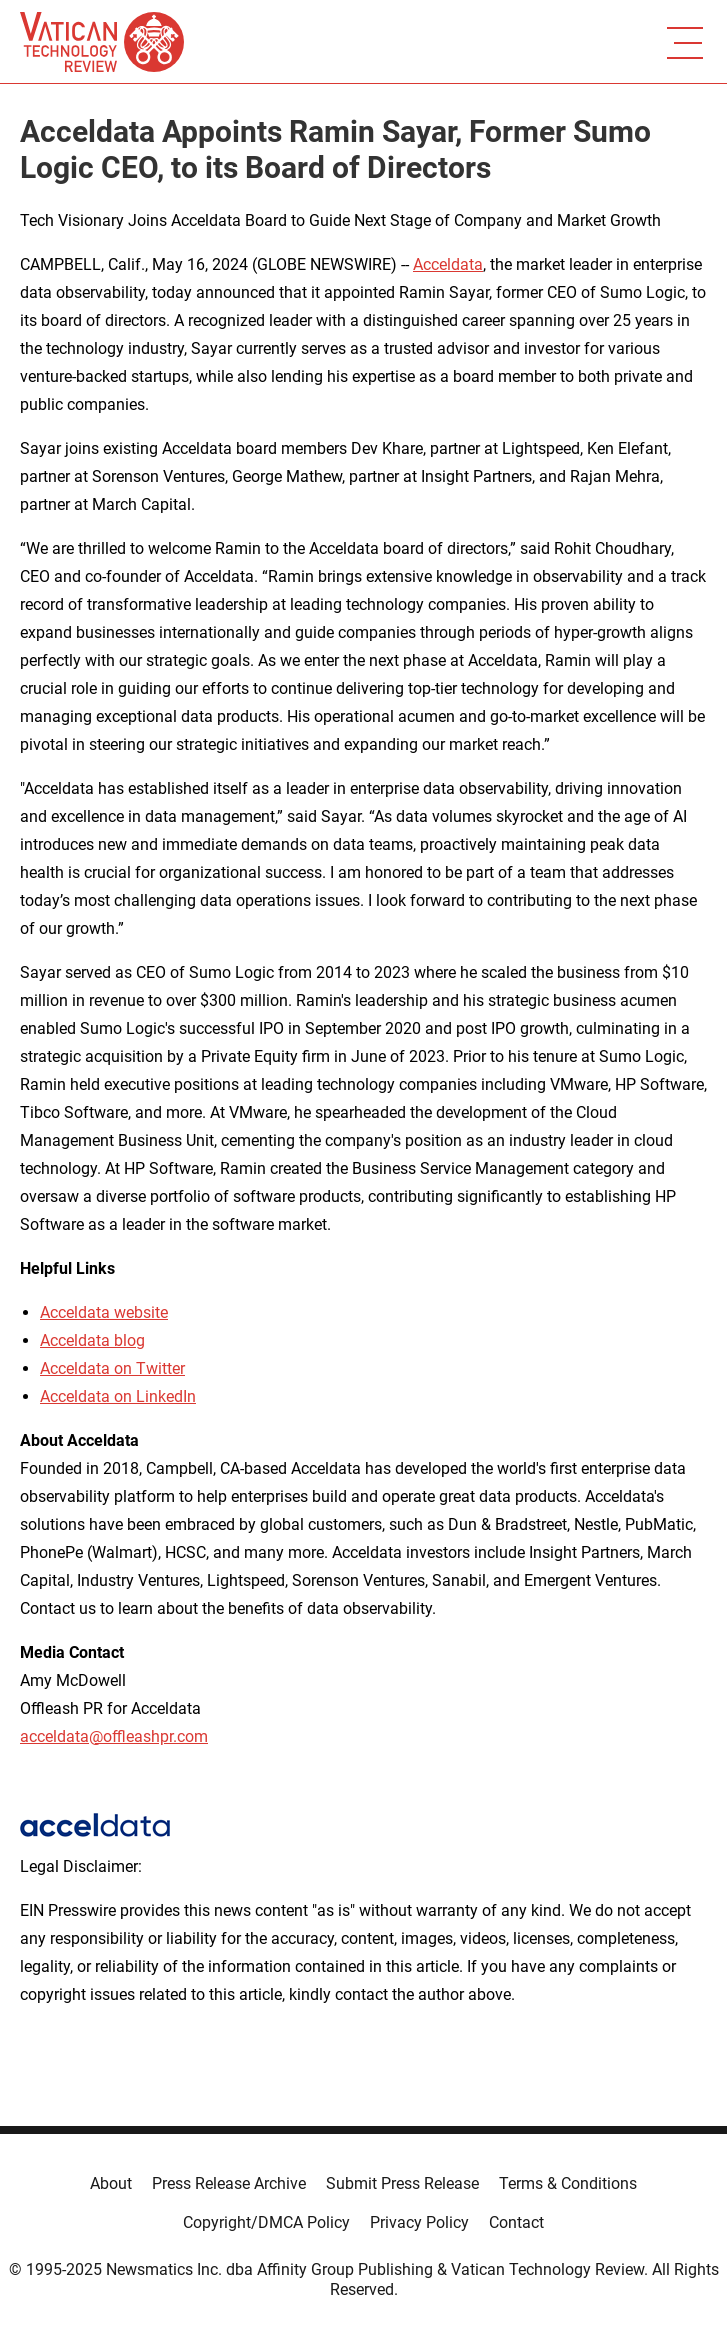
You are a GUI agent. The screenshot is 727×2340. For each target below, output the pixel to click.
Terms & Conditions (568, 2183)
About (111, 2183)
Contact (516, 2222)
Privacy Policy (419, 2222)
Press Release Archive (229, 2183)
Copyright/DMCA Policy (266, 2222)
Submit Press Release (402, 2183)
